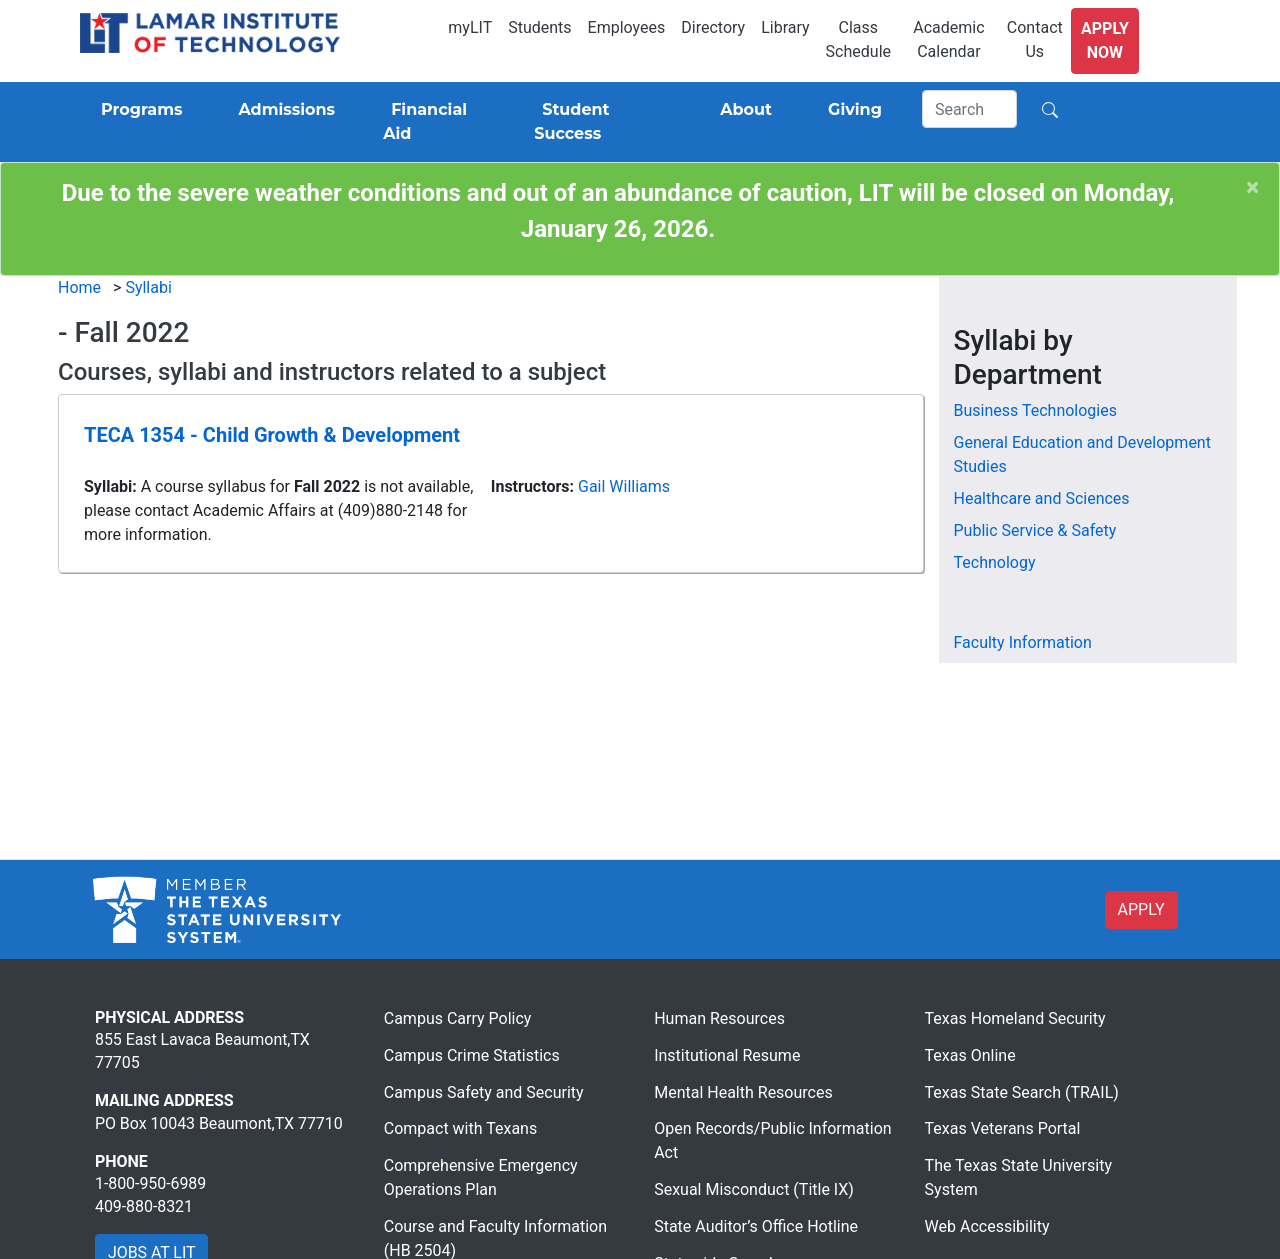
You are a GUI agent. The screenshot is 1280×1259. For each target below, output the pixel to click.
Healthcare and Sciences (1042, 498)
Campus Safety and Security (484, 1092)
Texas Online (970, 1055)
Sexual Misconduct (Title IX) (754, 1189)
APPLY (1141, 909)
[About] (742, 110)
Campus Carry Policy (458, 1018)
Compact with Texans (460, 1128)
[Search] (970, 109)
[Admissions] (282, 110)
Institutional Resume (727, 1055)
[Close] (1252, 187)
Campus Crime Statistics (472, 1055)
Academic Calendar (948, 39)
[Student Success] (599, 122)
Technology (995, 562)
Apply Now (1105, 40)
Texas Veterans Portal (1003, 1128)
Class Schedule (858, 39)
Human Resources (719, 1018)
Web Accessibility (987, 1226)
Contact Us (1035, 39)
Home (79, 287)
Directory (713, 27)
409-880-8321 (144, 1206)
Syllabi (148, 287)
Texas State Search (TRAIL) (1022, 1092)
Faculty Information (1023, 642)
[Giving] (851, 110)
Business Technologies (1035, 410)
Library (785, 27)
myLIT (470, 27)
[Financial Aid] (434, 122)
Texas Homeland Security (1015, 1018)
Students (539, 27)
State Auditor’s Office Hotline (756, 1226)
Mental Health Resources (743, 1092)
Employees (627, 27)
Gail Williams (624, 486)
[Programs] (137, 110)
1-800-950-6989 (150, 1183)
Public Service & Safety (1035, 530)
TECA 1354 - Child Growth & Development (272, 435)
